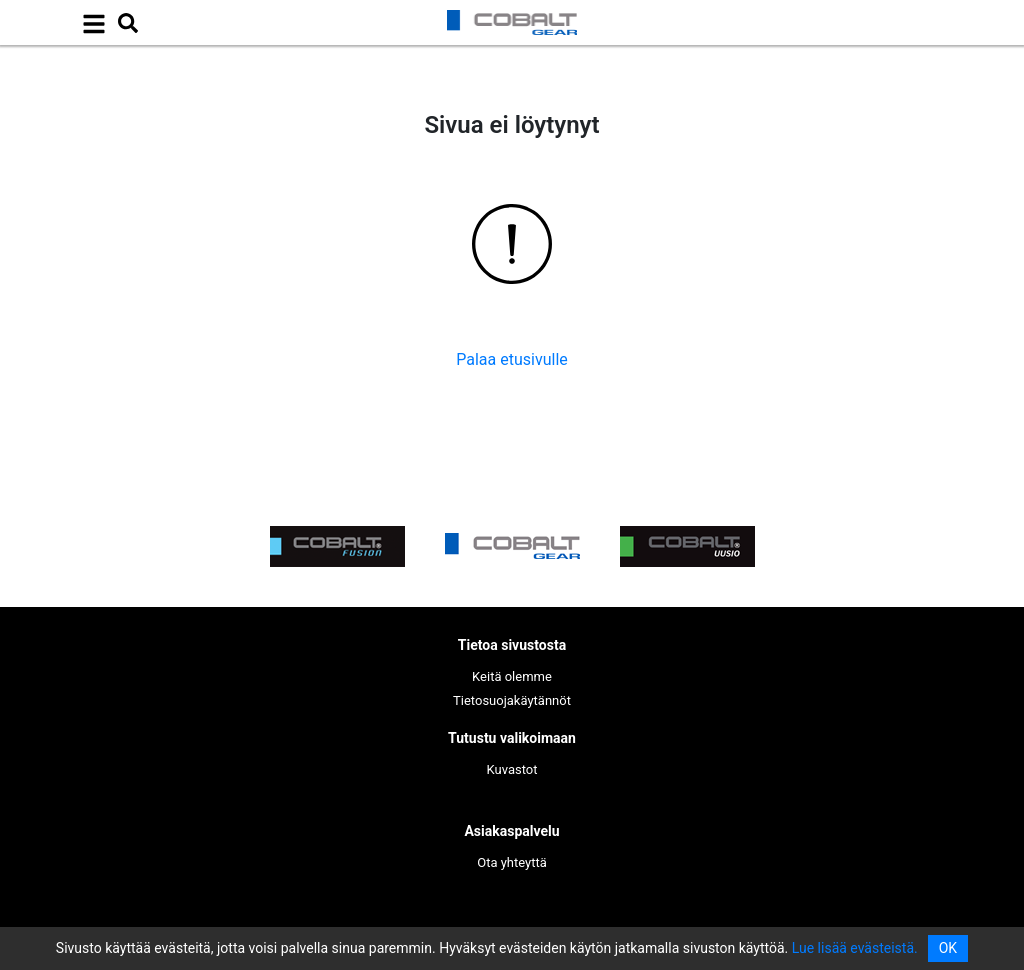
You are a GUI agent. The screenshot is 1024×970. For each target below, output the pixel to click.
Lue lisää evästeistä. (855, 948)
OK (948, 948)
